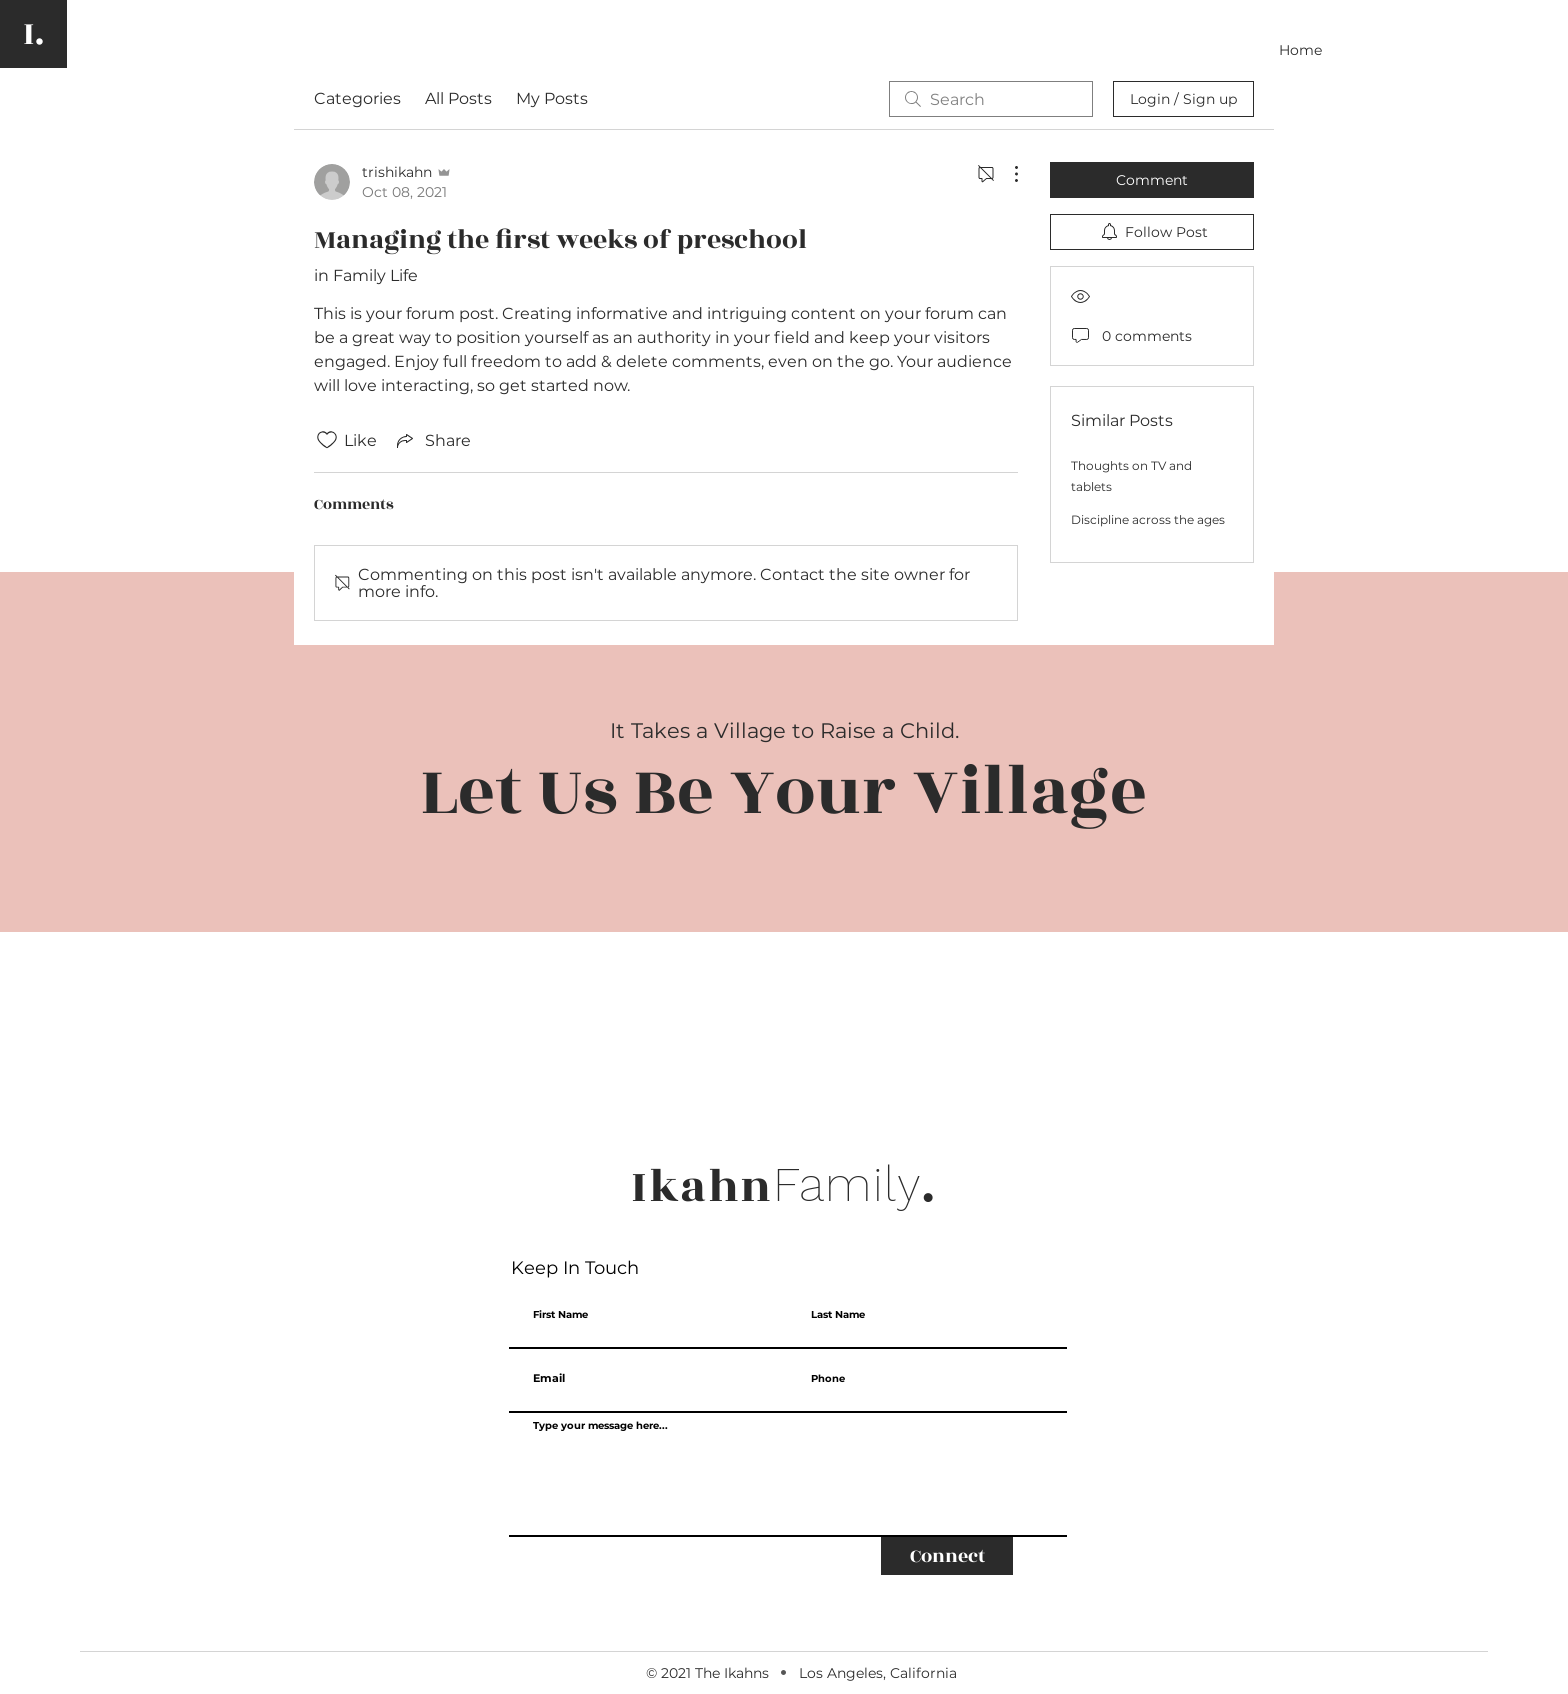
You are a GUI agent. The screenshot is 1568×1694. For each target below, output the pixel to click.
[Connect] (947, 1556)
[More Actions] (1006, 174)
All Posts (458, 98)
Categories (357, 98)
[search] (991, 99)
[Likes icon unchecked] (327, 440)
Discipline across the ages (1148, 519)
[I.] (33, 34)
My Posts (552, 98)
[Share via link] (432, 440)
